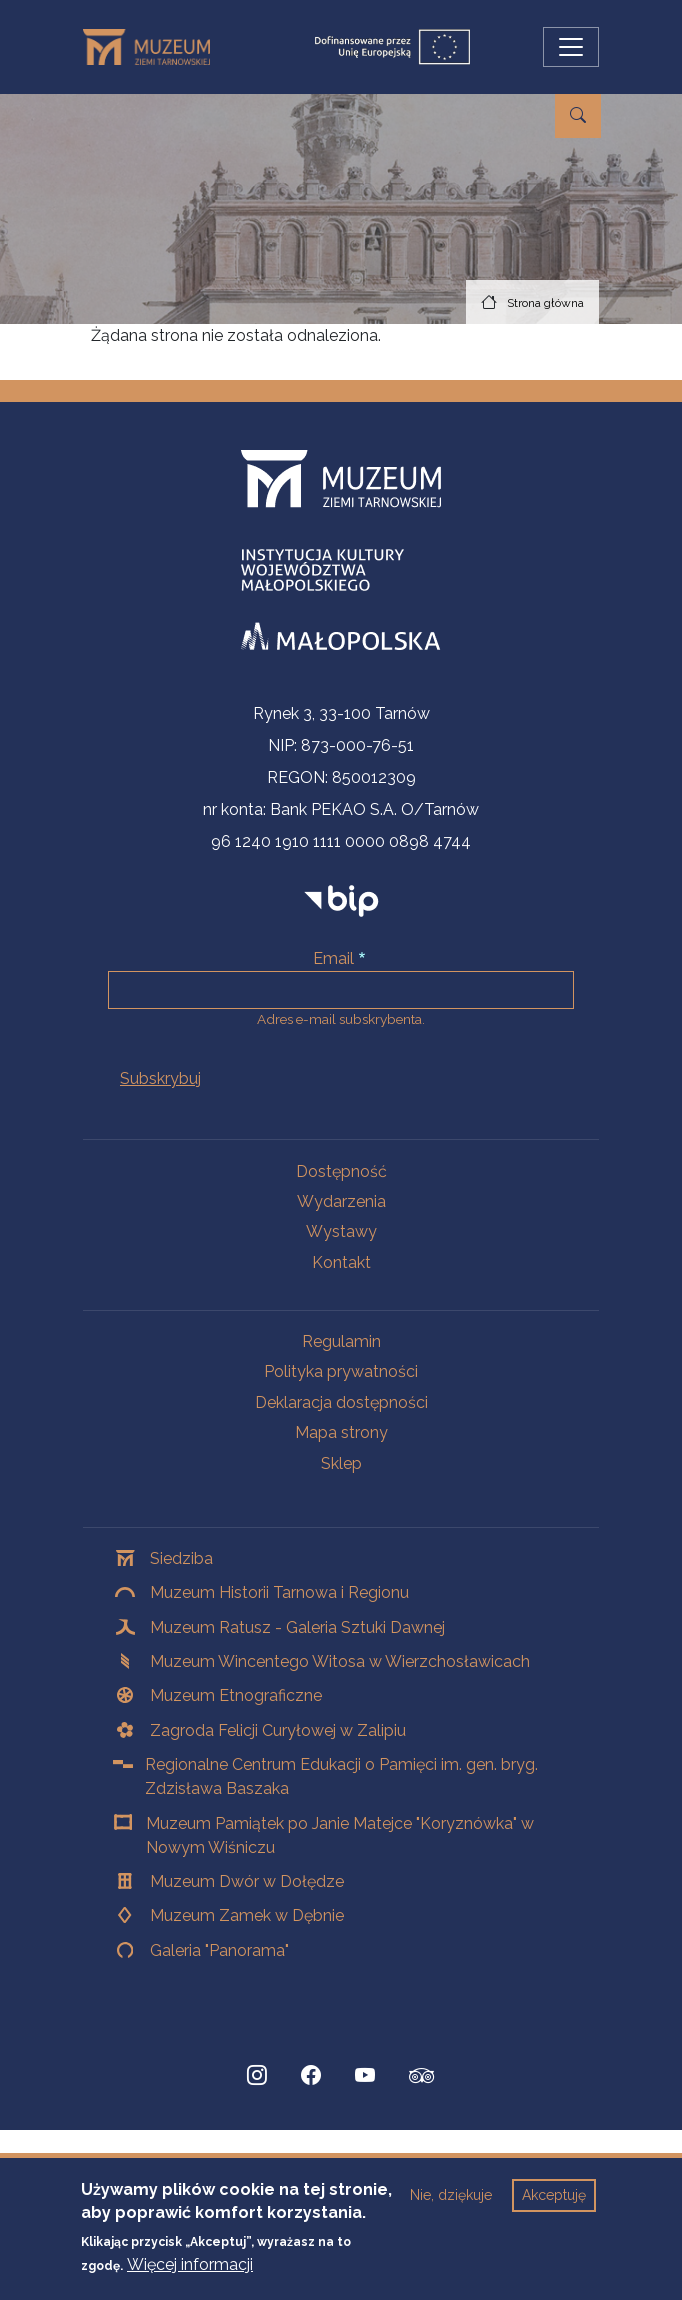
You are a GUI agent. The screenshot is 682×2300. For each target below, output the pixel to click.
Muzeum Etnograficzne (236, 1695)
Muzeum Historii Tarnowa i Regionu (279, 1592)
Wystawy (341, 1231)
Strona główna (545, 303)
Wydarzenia (341, 1201)
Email (333, 958)
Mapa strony (341, 1432)
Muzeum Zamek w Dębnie (247, 1915)
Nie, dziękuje (451, 2195)
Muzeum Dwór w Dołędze (247, 1881)
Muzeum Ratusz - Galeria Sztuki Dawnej (297, 1627)
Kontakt (341, 1262)
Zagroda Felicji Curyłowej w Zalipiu (278, 1730)
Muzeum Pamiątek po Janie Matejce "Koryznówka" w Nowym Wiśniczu (340, 1835)
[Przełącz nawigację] (571, 47)
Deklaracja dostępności (341, 1402)
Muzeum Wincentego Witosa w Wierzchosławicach (340, 1661)
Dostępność (341, 1171)
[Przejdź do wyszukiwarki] (578, 116)
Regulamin (341, 1341)
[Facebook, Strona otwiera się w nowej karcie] (311, 2076)
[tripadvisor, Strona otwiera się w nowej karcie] (422, 2078)
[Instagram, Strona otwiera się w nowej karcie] (257, 2076)
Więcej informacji (190, 2264)
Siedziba (181, 1558)
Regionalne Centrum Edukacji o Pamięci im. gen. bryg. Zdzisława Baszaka (341, 1776)
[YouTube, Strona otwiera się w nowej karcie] (365, 2076)
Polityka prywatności (341, 1371)
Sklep (341, 1463)
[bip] (341, 900)
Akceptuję (554, 2195)
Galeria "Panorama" (219, 1950)
